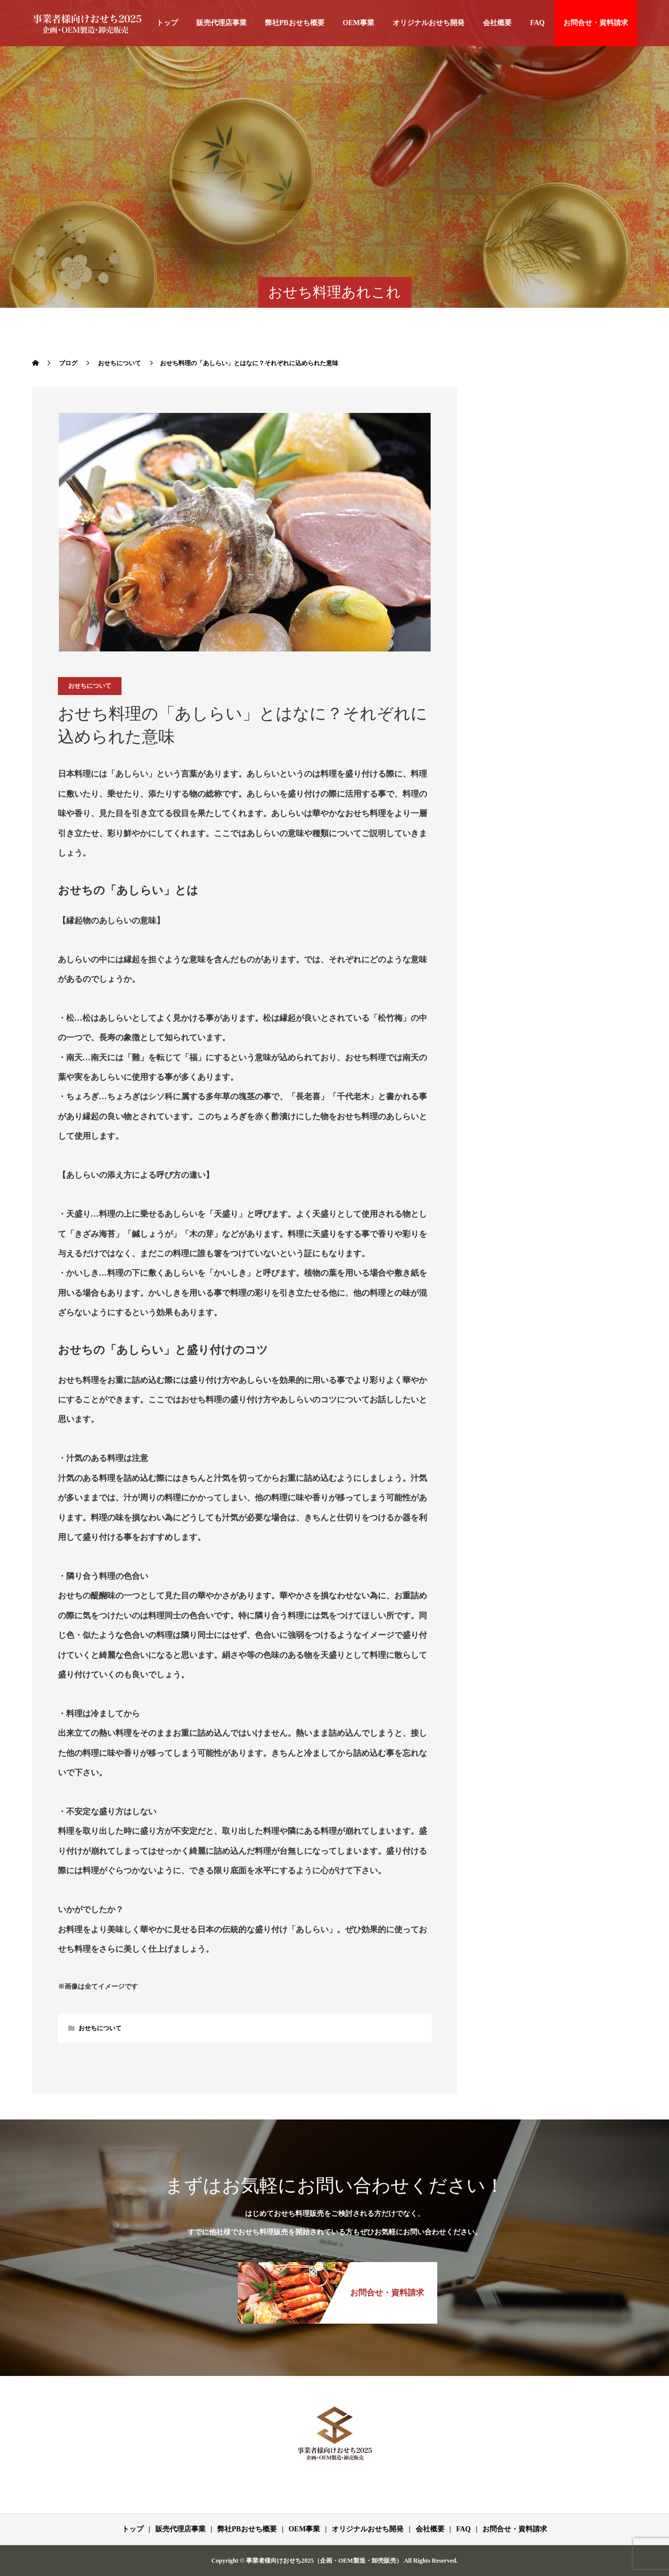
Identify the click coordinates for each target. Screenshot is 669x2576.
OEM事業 (358, 23)
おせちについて (89, 685)
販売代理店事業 (221, 23)
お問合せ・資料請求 (595, 23)
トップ (167, 23)
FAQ (537, 23)
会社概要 (497, 23)
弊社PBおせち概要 (295, 23)
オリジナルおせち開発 (428, 23)
